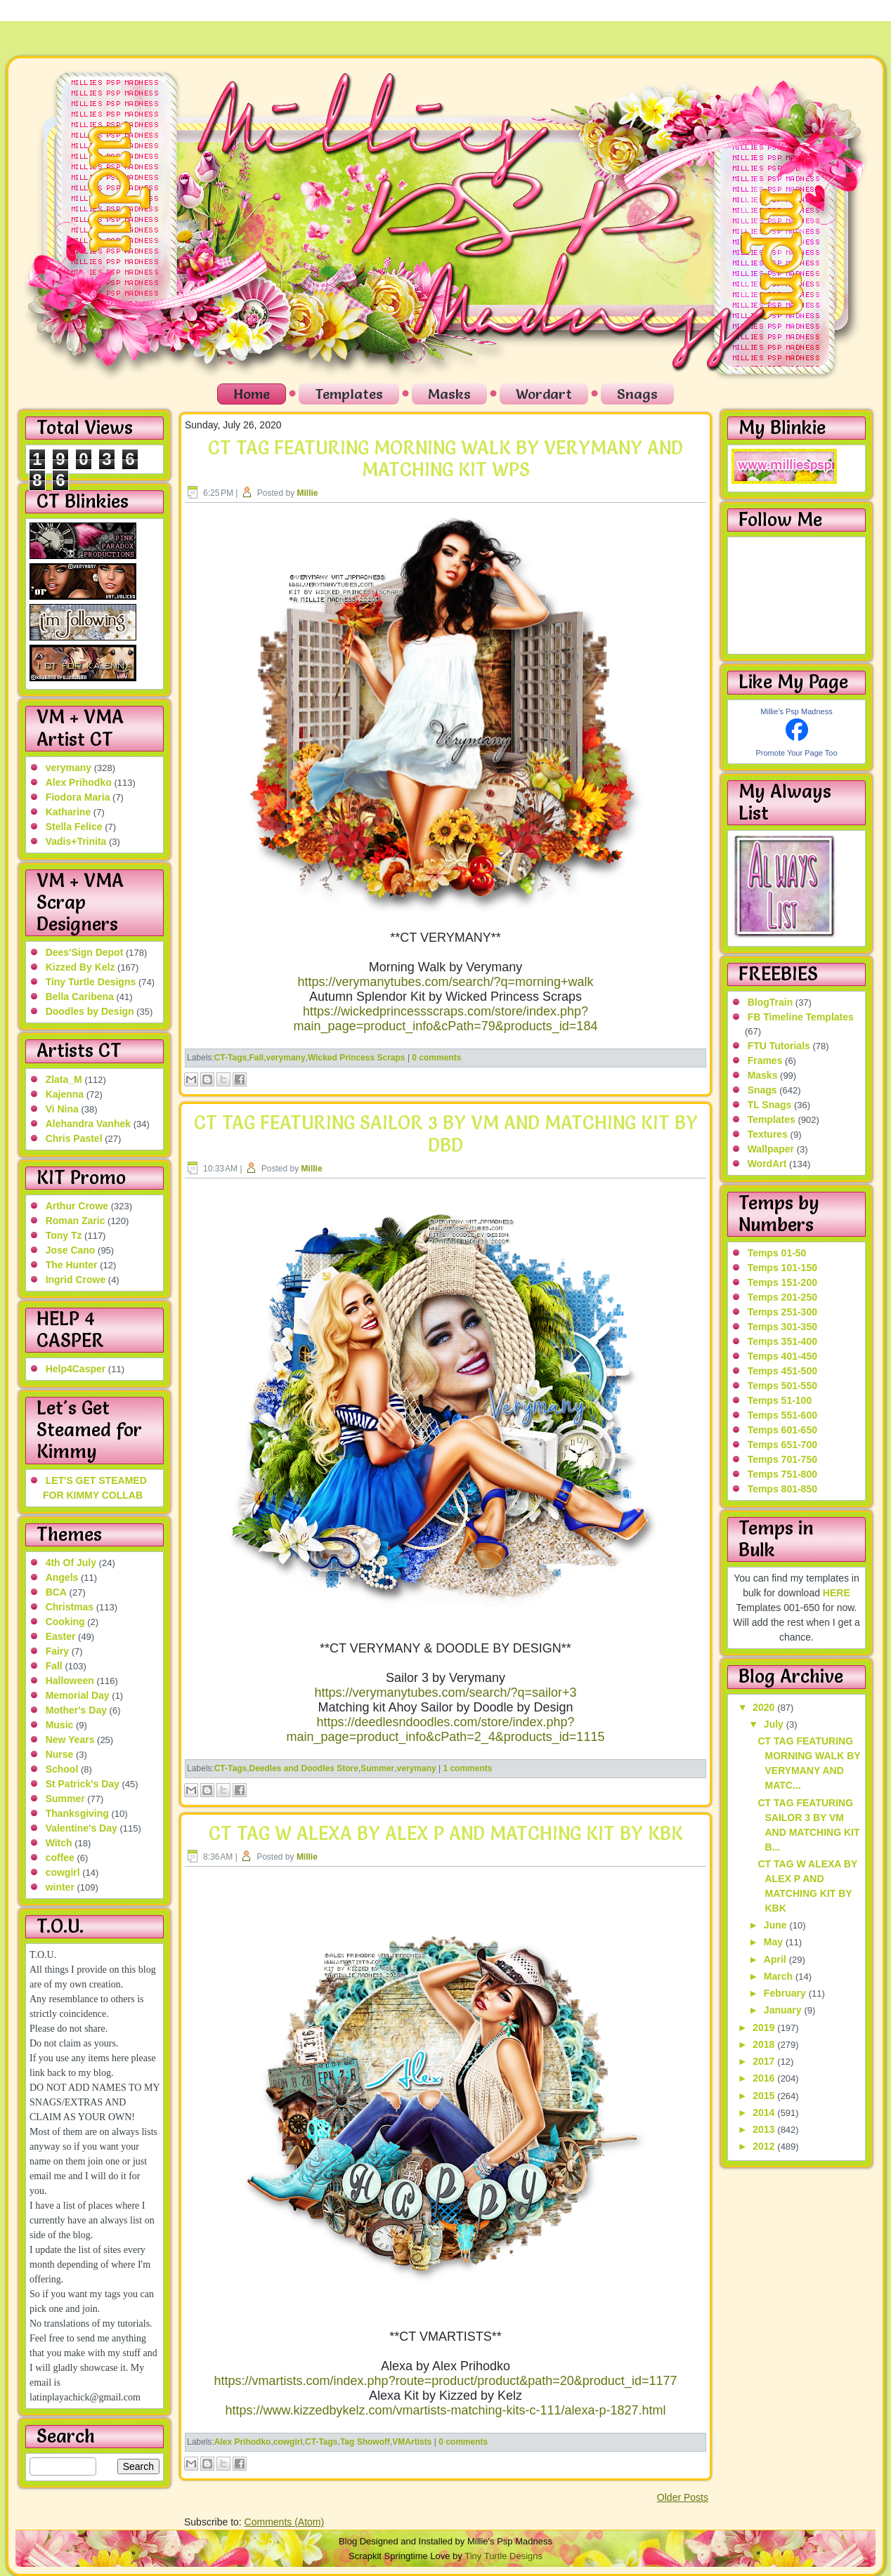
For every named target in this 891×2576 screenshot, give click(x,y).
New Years (70, 1739)
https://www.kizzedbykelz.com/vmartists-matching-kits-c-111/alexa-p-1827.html (445, 2410)
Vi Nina (62, 1109)
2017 (765, 2061)
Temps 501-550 (782, 1385)
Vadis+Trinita (76, 841)
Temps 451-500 (782, 1370)
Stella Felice (74, 826)
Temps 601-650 (782, 1429)
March (779, 1976)
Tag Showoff (365, 2442)
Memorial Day (78, 1695)
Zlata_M (64, 1079)
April (776, 1959)
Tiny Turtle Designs (91, 981)
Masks (449, 394)
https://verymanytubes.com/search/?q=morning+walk (445, 982)
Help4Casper (76, 1368)
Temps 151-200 (782, 1282)
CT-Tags (230, 1058)
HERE (836, 1592)
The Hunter (72, 1264)
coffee (60, 1857)
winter (60, 1887)
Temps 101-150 (782, 1267)
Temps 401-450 (782, 1356)
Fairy (57, 1651)
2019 (765, 2027)
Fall (54, 1665)
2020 (765, 1707)
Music (60, 1724)
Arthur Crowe (77, 1205)
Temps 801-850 (782, 1488)
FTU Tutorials (779, 1045)
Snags (637, 394)
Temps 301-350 (782, 1326)
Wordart (544, 394)
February (786, 1993)
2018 (765, 2044)
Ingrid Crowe (76, 1279)
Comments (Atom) (285, 2522)
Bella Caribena (80, 996)
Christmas (69, 1606)
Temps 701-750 (782, 1459)
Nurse (60, 1754)
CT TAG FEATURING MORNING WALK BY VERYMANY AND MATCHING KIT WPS (445, 459)
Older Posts (682, 2497)
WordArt (767, 1163)
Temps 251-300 (782, 1311)
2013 (765, 2129)
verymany (68, 767)
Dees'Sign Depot (85, 952)
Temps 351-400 (782, 1341)
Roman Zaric (75, 1220)
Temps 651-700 (782, 1444)
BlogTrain (770, 1002)
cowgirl (63, 1872)
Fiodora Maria (78, 797)
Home (251, 394)
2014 (765, 2112)
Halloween (70, 1680)
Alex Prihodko (79, 782)
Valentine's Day (81, 1828)
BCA (56, 1592)
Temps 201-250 (782, 1297)
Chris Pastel (74, 1138)
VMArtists (411, 2442)
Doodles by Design (90, 1011)
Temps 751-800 (782, 1474)
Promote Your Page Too (797, 753)
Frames (765, 1060)
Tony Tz (64, 1235)
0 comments (436, 1058)
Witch (59, 1842)
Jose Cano (71, 1250)
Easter (61, 1636)
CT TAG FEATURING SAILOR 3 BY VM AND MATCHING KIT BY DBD (446, 1134)
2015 (765, 2095)
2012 (765, 2146)
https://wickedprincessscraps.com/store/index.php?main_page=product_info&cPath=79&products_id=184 (446, 1018)
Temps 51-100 (780, 1400)
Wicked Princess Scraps (356, 1058)
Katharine (68, 811)
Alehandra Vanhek (88, 1123)
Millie (307, 493)
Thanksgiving (77, 1813)
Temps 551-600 (782, 1415)
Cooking (65, 1621)
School (62, 1769)
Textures (768, 1134)
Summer (65, 1798)
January (784, 2010)
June (777, 1925)
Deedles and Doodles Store (303, 1768)
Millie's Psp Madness (796, 711)
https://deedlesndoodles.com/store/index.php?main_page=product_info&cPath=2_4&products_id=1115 (446, 1729)
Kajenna (65, 1094)
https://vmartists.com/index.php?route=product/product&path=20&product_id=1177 (445, 2381)
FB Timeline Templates (801, 1017)
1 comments (467, 1768)
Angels (62, 1577)
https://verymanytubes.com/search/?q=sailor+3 (445, 1692)
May (775, 1941)
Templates (349, 394)
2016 (765, 2078)
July (775, 1724)
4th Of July (71, 1562)
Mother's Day (76, 1710)
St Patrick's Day (82, 1783)
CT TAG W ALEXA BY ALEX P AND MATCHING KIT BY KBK (446, 1833)
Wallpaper (771, 1149)
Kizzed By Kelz (80, 967)
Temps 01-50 (777, 1253)
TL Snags (770, 1104)
